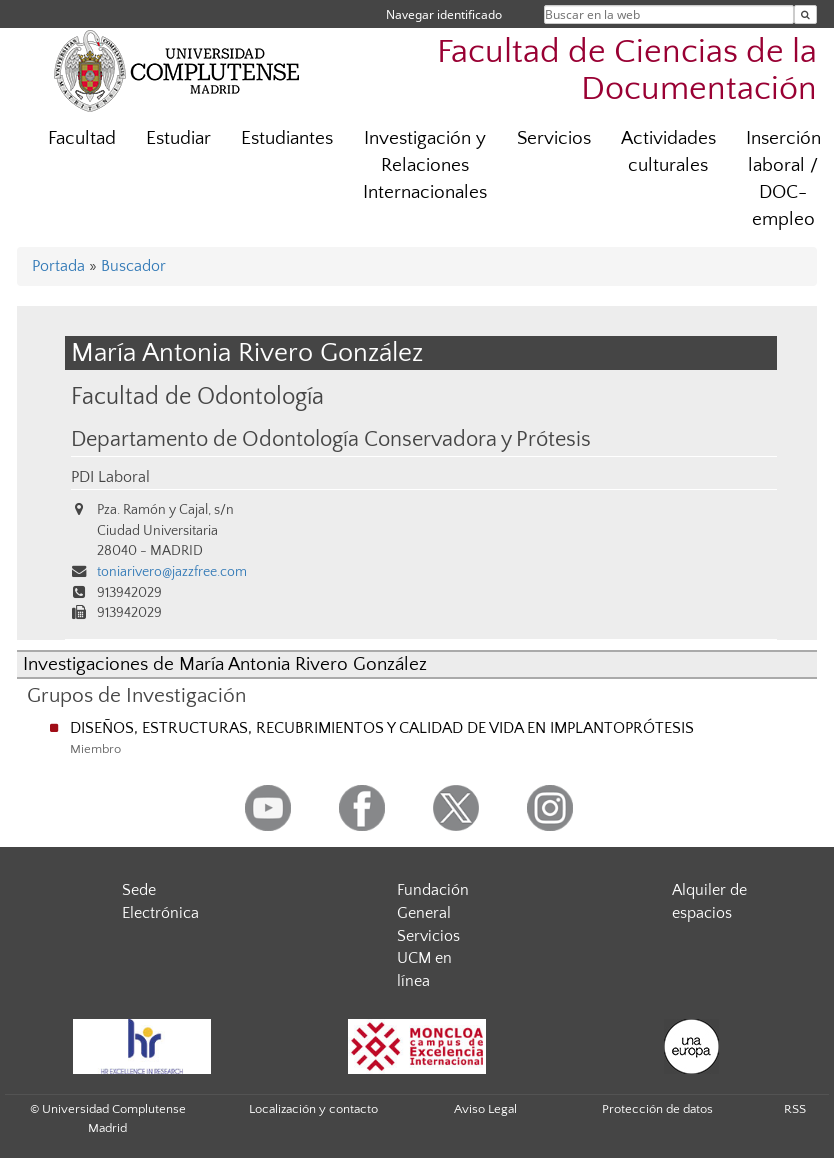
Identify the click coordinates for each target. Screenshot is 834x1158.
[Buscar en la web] (805, 14)
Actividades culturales (668, 152)
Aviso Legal (485, 1109)
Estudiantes (287, 138)
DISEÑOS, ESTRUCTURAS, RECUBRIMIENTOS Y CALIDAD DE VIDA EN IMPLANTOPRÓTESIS (382, 728)
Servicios (554, 138)
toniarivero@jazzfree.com (172, 572)
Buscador (133, 266)
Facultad (82, 138)
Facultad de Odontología (197, 396)
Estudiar (178, 138)
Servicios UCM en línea (428, 959)
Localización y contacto (313, 1109)
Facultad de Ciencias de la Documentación (627, 71)
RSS (795, 1109)
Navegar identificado (444, 14)
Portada (58, 266)
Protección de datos (657, 1109)
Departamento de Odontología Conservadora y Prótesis (331, 440)
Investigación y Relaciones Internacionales (425, 165)
